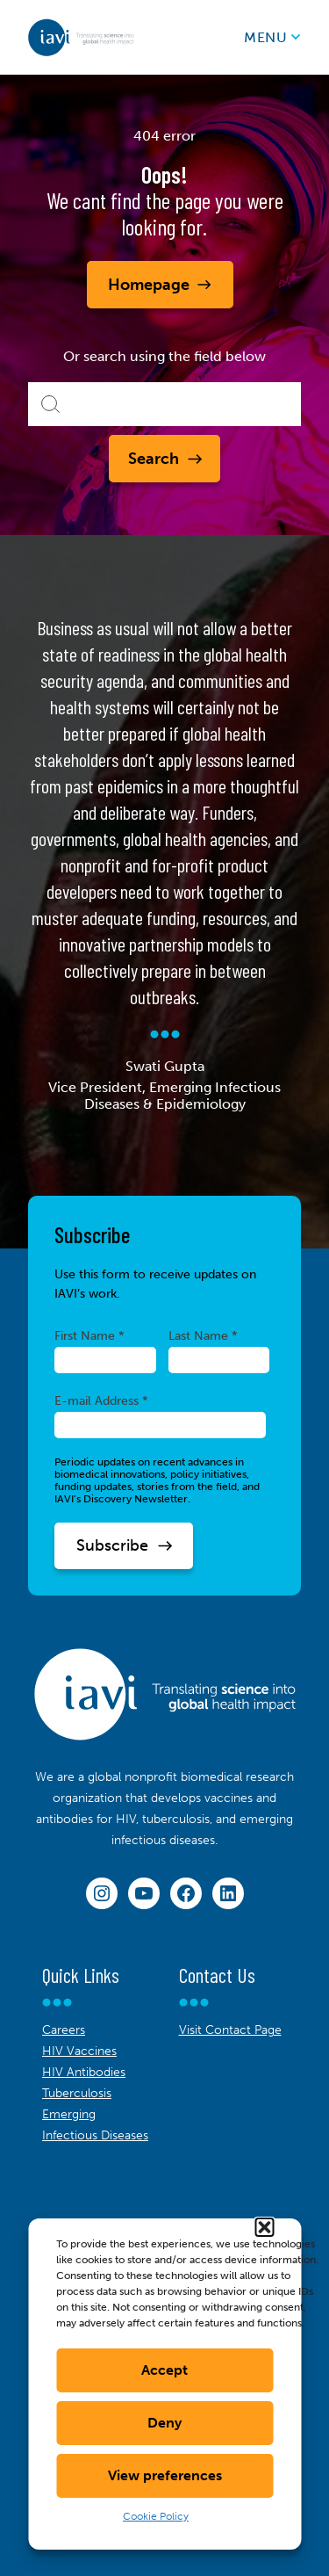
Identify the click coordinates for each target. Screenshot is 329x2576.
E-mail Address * (101, 1400)
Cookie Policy (156, 2516)
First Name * (89, 1335)
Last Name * (203, 1335)
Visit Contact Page (230, 2029)
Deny (164, 2422)
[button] (264, 2227)
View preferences (165, 2475)
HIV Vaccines (79, 2051)
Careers (63, 2029)
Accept (164, 2370)
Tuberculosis (76, 2093)
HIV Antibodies (83, 2072)
